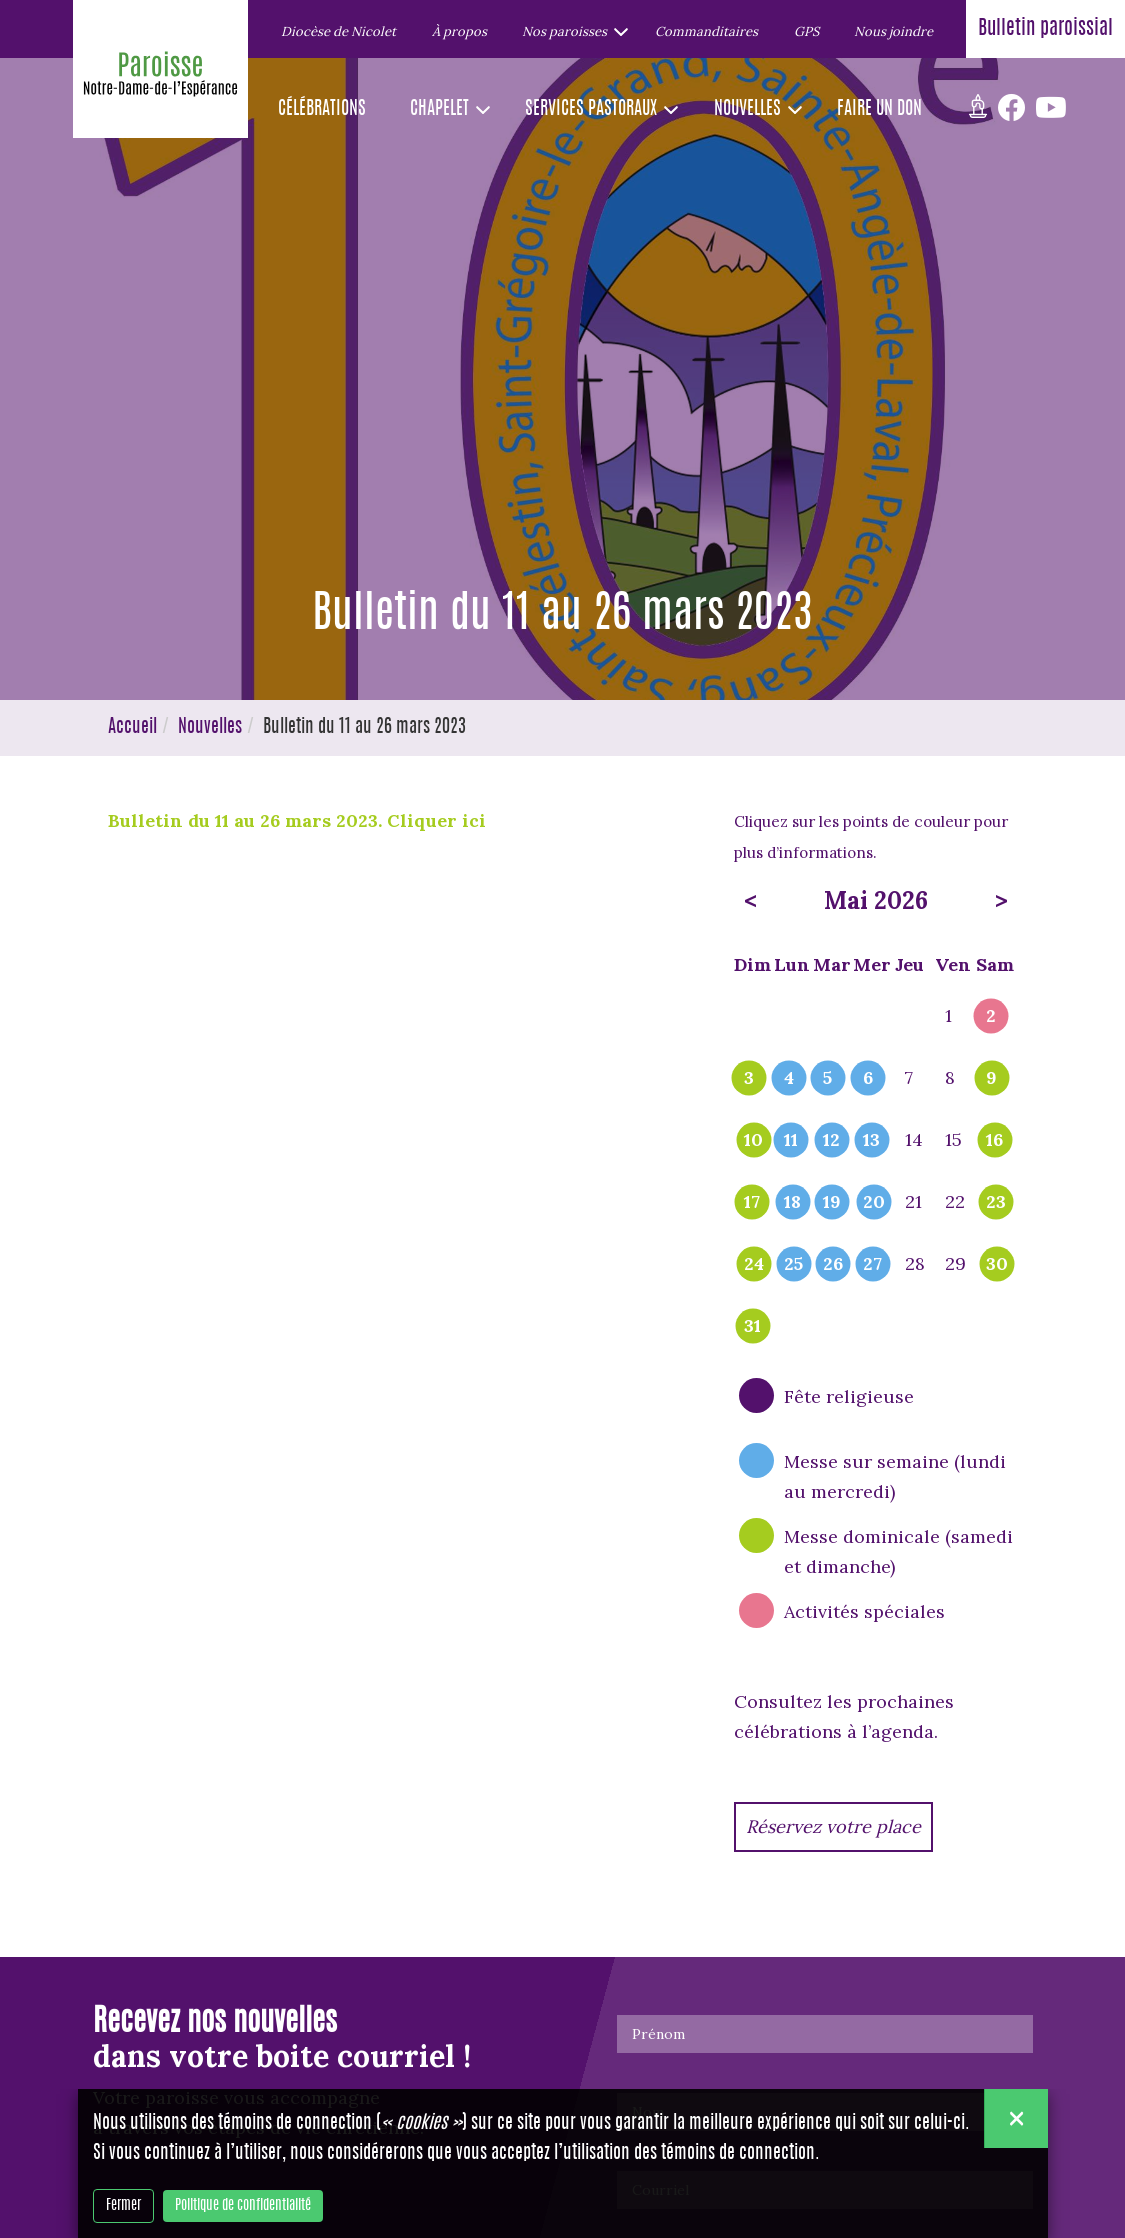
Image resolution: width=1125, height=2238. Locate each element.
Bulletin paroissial (1045, 29)
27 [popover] (872, 1265)
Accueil (132, 728)
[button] (570, 31)
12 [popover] (831, 1141)
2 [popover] (991, 1017)
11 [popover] (791, 1141)
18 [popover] (792, 1203)
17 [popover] (752, 1203)
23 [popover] (996, 1203)
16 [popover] (994, 1141)
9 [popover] (991, 1079)
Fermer (123, 2206)
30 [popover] (997, 1265)
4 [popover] (789, 1079)
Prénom (658, 2034)
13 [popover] (871, 1141)
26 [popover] (833, 1265)
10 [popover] (753, 1141)
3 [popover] (749, 1079)
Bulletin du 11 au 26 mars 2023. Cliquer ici (299, 820)
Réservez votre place (833, 1826)
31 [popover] (752, 1327)
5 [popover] (827, 1079)
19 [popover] (832, 1203)
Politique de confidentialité (243, 2206)
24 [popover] (754, 1265)
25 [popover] (793, 1265)
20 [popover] (874, 1203)
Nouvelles (210, 728)
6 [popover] (868, 1079)
